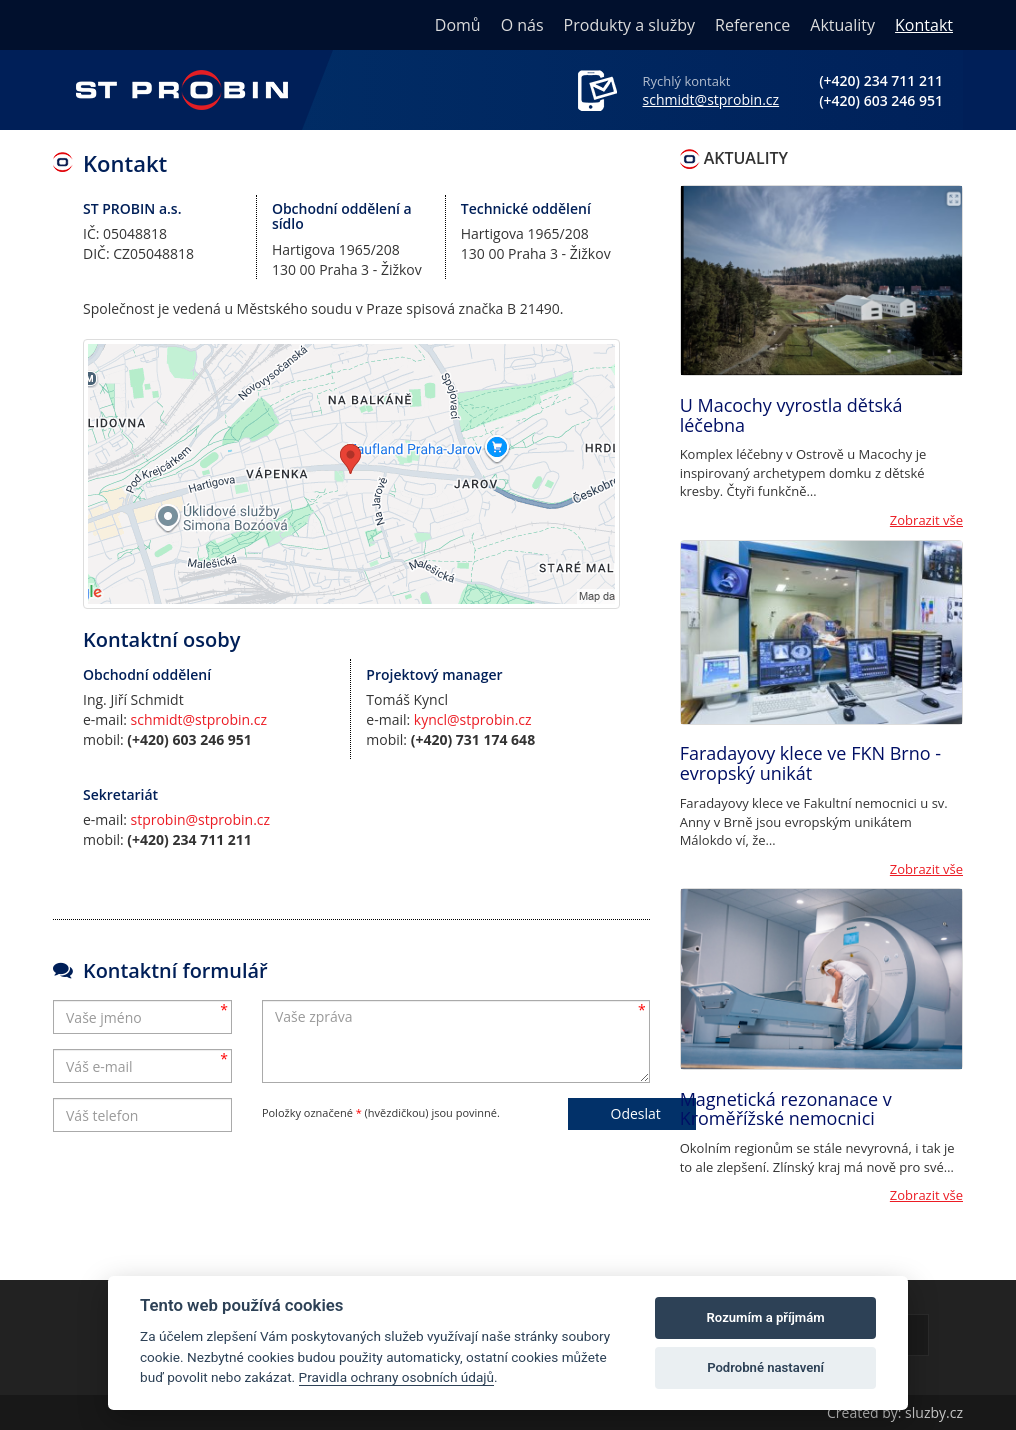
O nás (522, 25)
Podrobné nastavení (765, 1367)
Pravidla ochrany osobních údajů (397, 1377)
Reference (752, 25)
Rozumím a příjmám (766, 1317)
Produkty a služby (630, 25)
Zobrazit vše (926, 520)
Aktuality (842, 25)
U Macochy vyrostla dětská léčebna (791, 415)
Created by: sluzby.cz (895, 1412)
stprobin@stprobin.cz (201, 819)
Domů (458, 25)
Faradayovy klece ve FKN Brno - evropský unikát (810, 763)
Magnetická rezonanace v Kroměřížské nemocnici (786, 1109)
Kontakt (924, 25)
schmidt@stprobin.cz (711, 99)
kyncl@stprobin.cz (473, 719)
